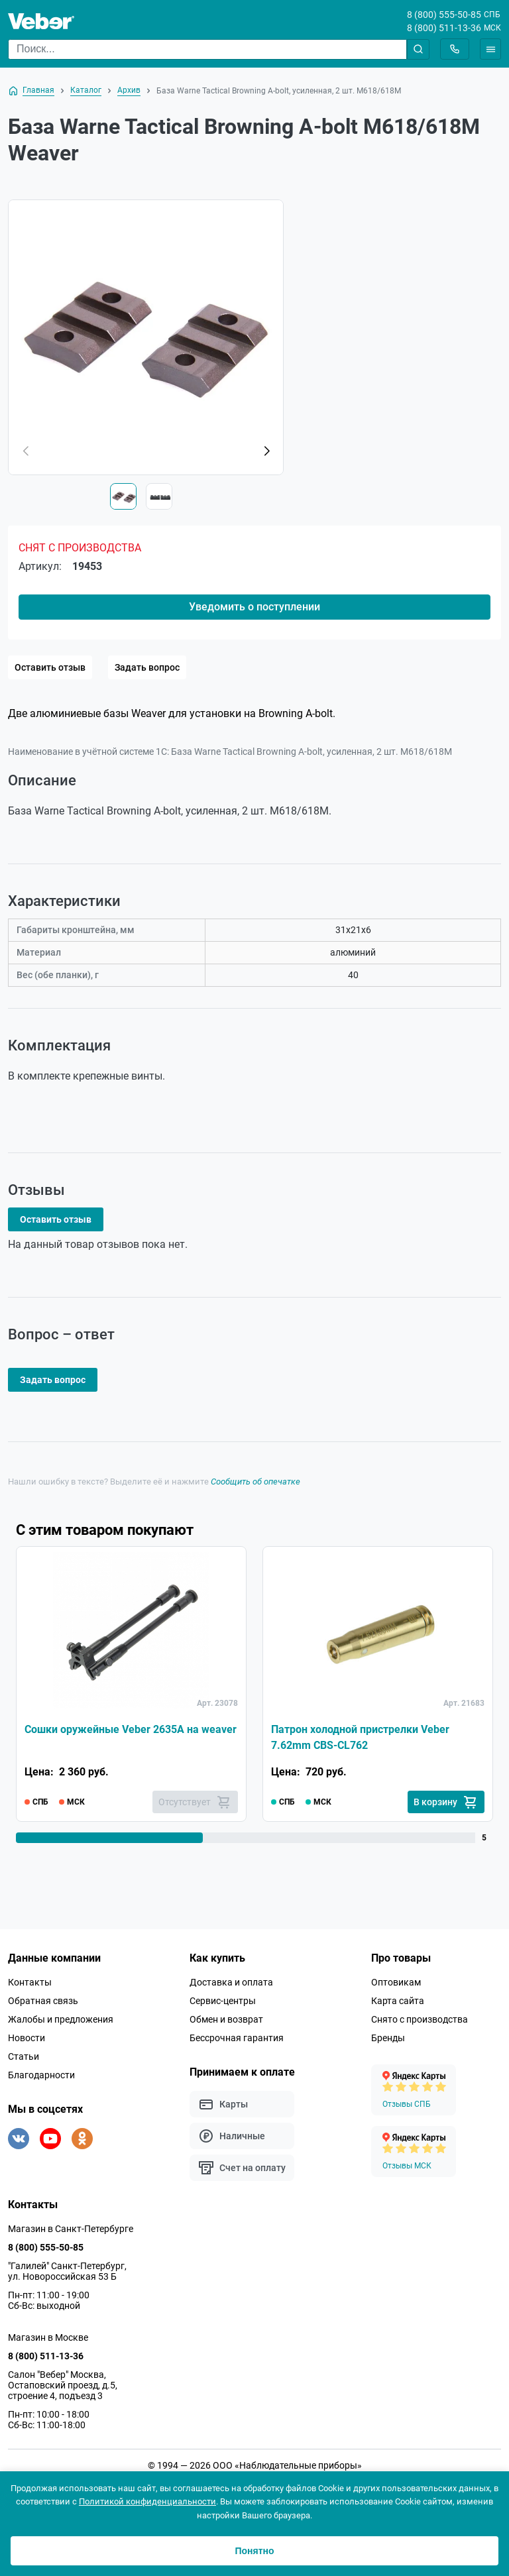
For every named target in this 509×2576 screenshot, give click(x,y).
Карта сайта (397, 2000)
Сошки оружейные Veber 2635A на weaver (131, 1729)
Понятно (254, 2551)
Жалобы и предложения (60, 2019)
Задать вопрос (147, 667)
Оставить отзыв (50, 667)
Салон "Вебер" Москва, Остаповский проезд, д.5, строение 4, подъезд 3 (62, 2385)
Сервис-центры (223, 2000)
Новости (26, 2038)
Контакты (30, 1982)
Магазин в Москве (48, 2337)
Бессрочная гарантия (237, 2038)
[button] (266, 451)
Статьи (23, 2056)
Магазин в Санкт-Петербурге (70, 2228)
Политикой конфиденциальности (147, 2501)
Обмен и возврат (226, 2019)
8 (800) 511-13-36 (444, 28)
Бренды (388, 2038)
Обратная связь (43, 2000)
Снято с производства (419, 2019)
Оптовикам (396, 1982)
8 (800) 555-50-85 (444, 14)
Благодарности (41, 2075)
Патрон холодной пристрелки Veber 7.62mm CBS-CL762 (360, 1737)
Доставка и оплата (231, 1982)
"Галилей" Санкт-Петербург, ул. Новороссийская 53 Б (67, 2271)
